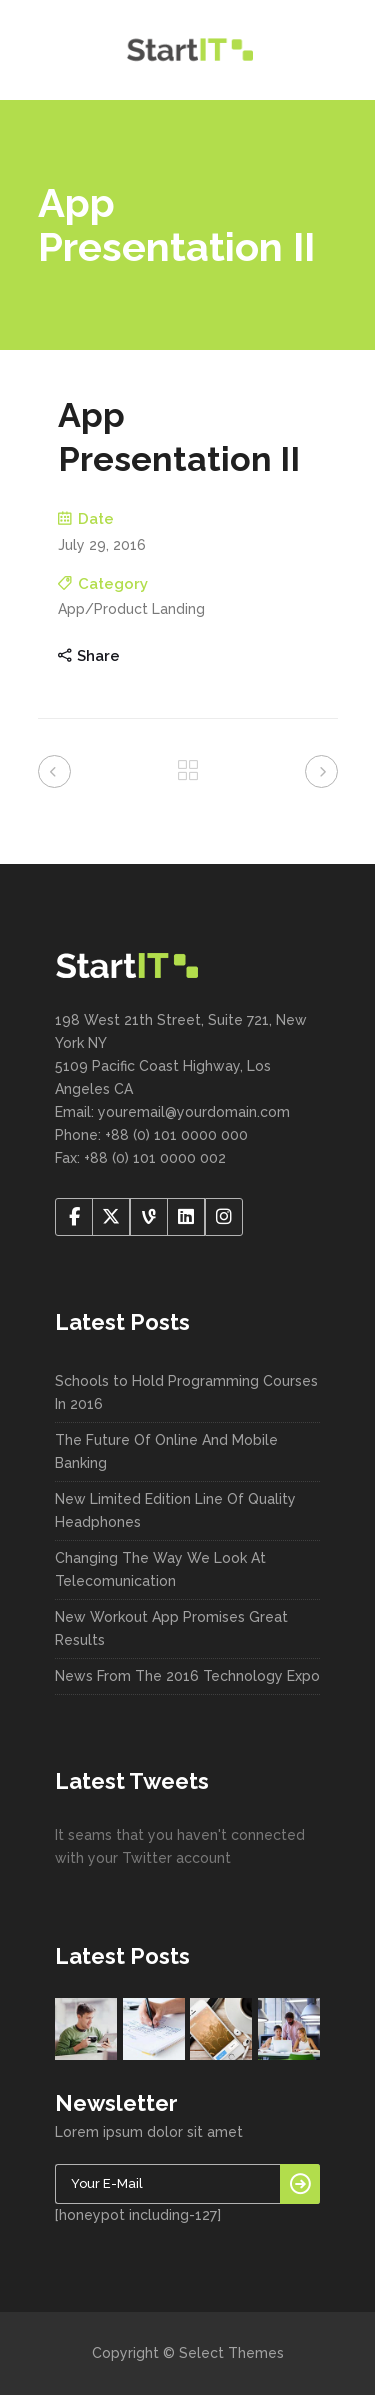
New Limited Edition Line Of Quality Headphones (175, 1510)
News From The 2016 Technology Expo (187, 1676)
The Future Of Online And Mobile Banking (166, 1451)
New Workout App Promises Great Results (171, 1628)
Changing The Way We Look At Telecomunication (160, 1569)
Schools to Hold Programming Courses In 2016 (186, 1392)
